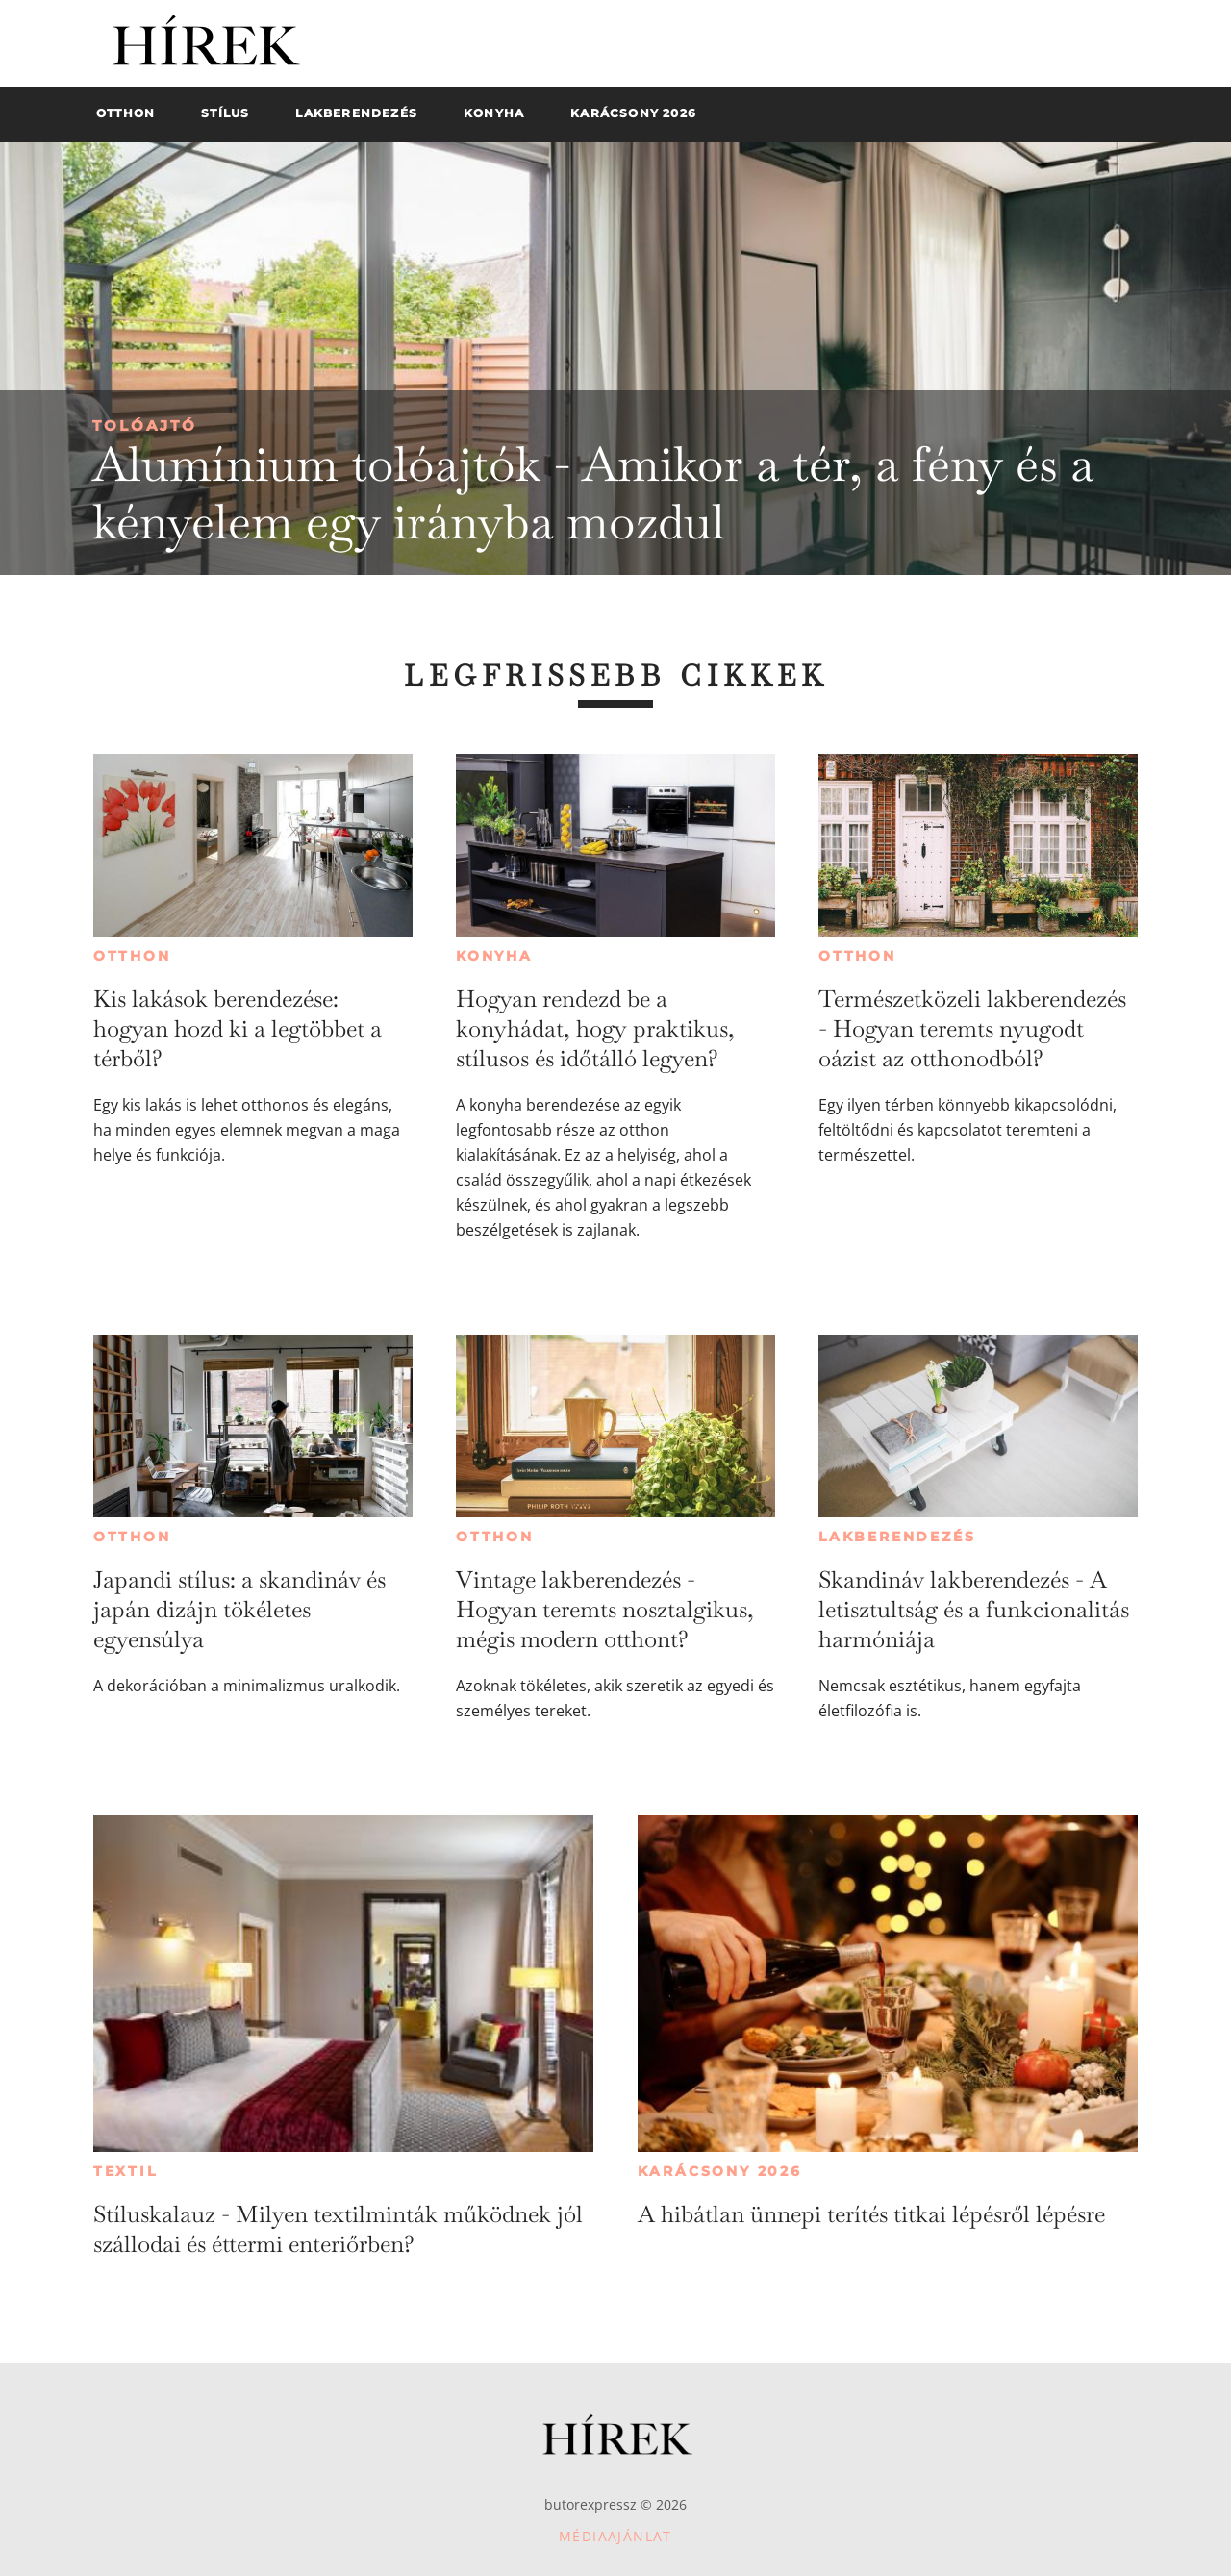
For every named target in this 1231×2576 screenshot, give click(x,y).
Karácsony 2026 (720, 2171)
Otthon (132, 955)
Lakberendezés (896, 1536)
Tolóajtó (144, 425)
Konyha (494, 955)
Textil (125, 2171)
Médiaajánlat (615, 2536)
